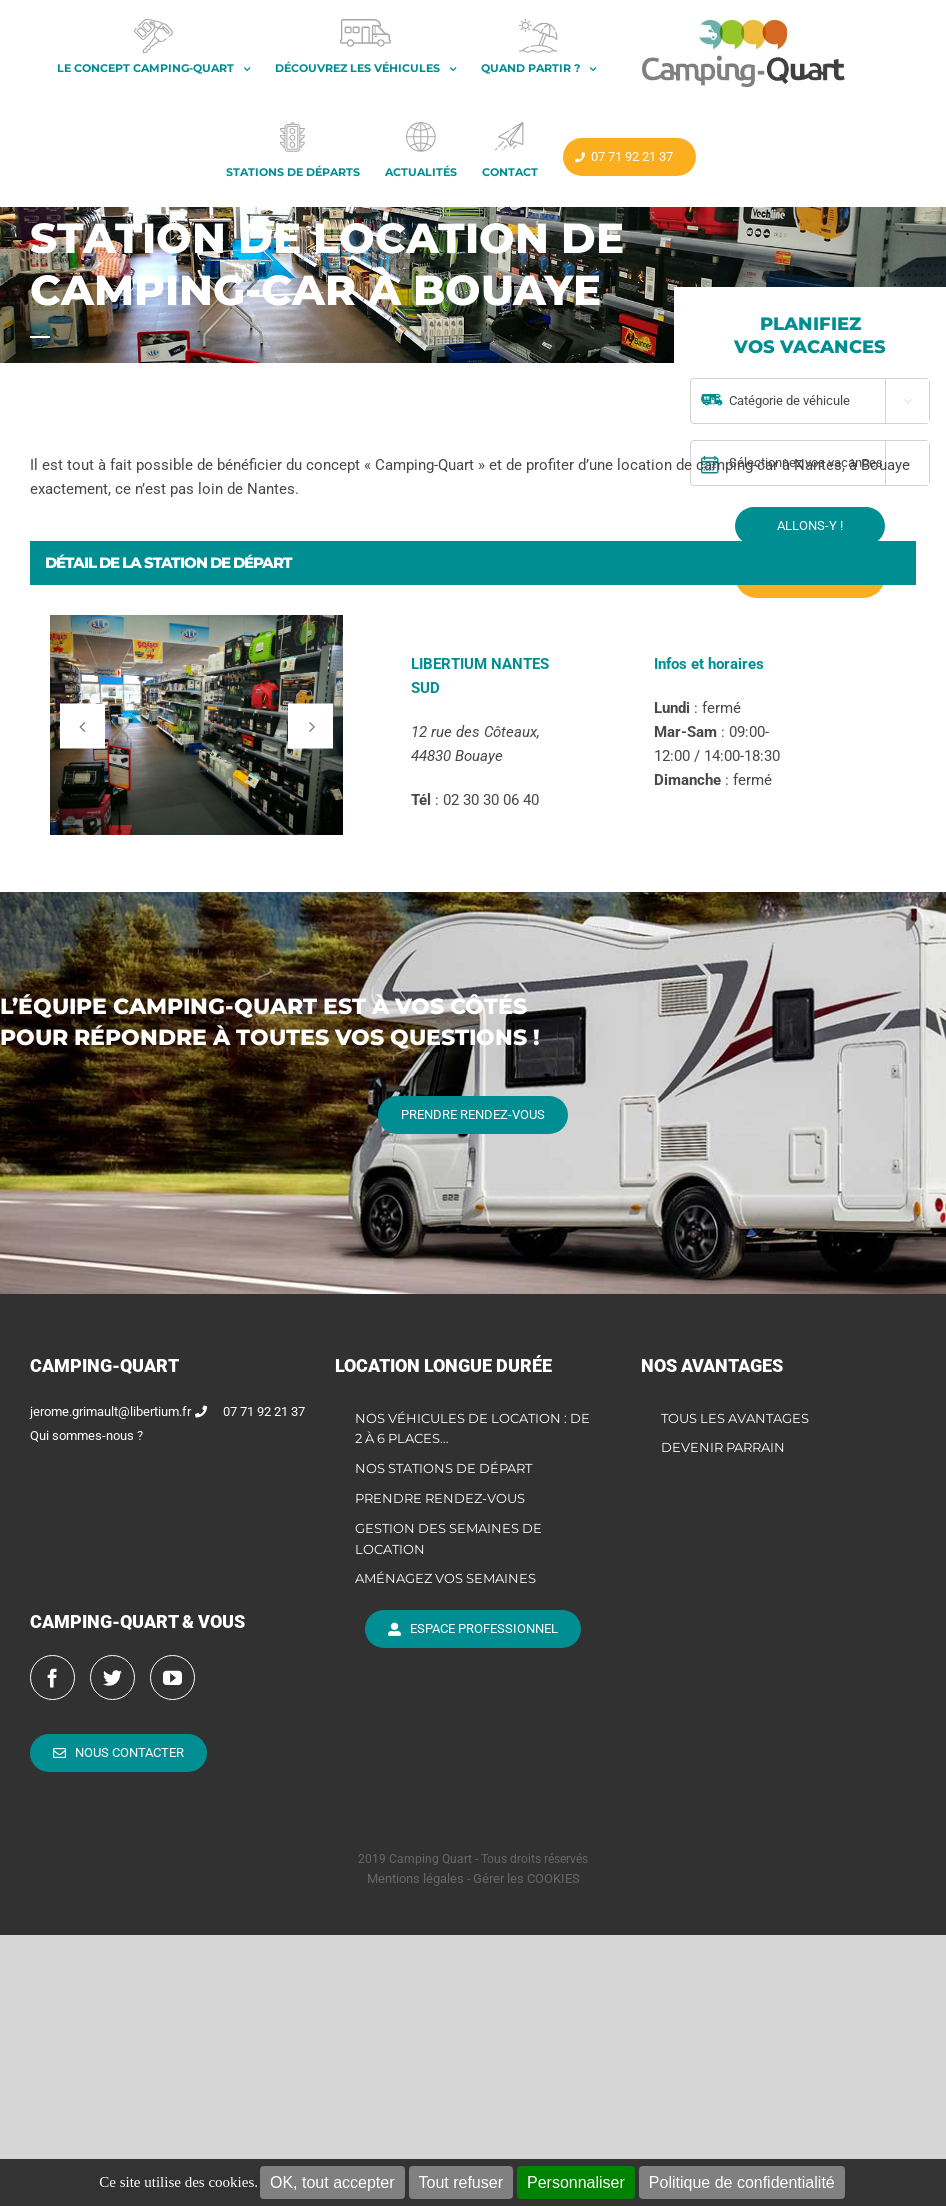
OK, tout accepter (332, 2182)
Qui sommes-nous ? (86, 1435)
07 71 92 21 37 (264, 1411)
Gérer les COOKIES (526, 1878)
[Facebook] (52, 1677)
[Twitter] (112, 1677)
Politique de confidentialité (742, 2182)
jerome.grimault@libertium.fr (110, 1411)
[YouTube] (172, 1677)
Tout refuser (461, 2182)
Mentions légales (415, 1878)
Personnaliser (576, 2182)
